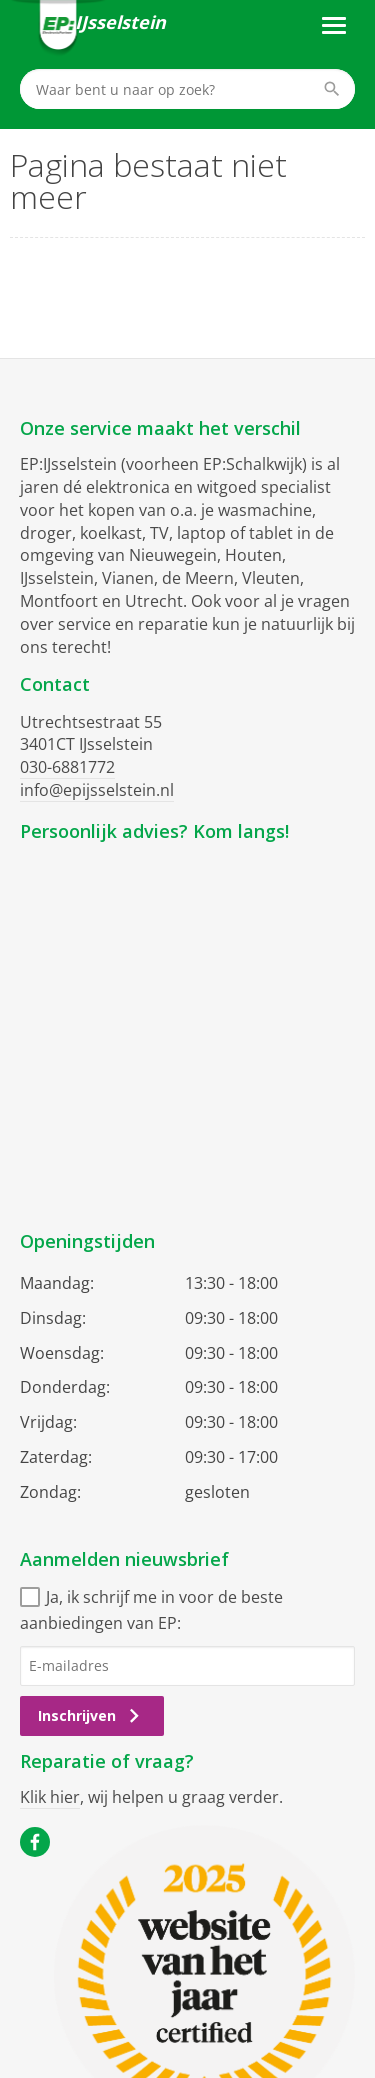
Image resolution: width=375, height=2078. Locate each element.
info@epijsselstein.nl (97, 790)
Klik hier (50, 1797)
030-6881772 (67, 767)
